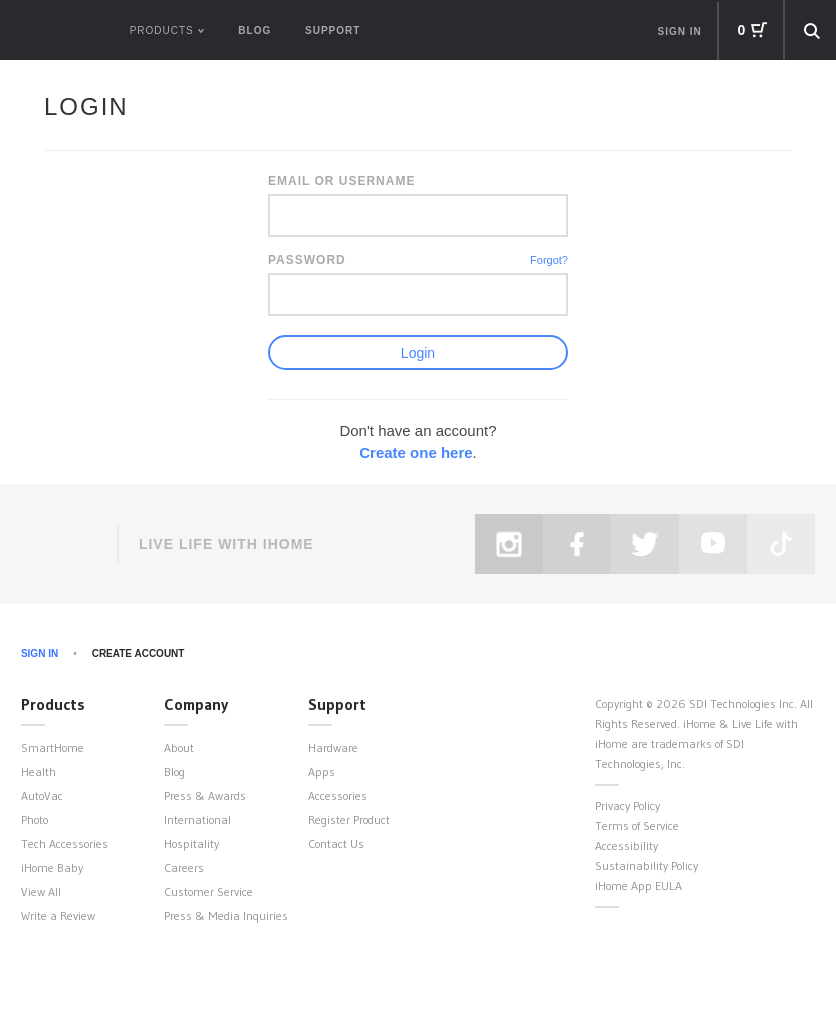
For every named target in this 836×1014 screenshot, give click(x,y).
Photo (34, 819)
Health (38, 771)
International (197, 819)
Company (196, 704)
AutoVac (42, 795)
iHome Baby (52, 867)
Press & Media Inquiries (226, 915)
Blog (254, 30)
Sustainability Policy (646, 865)
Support (332, 30)
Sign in (680, 31)
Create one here (415, 452)
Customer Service (208, 891)
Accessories (337, 795)
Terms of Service (637, 825)
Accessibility (626, 845)
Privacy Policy (627, 805)
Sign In (39, 653)
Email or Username (341, 181)
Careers (184, 867)
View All (41, 891)
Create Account (138, 653)
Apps (321, 771)
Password (307, 260)
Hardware (333, 747)
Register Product (349, 819)
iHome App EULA (638, 885)
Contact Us (336, 843)
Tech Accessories (64, 843)
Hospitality (191, 843)
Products (53, 704)
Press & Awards (205, 795)
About (179, 747)
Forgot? (549, 260)
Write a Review (58, 915)
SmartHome (52, 747)
